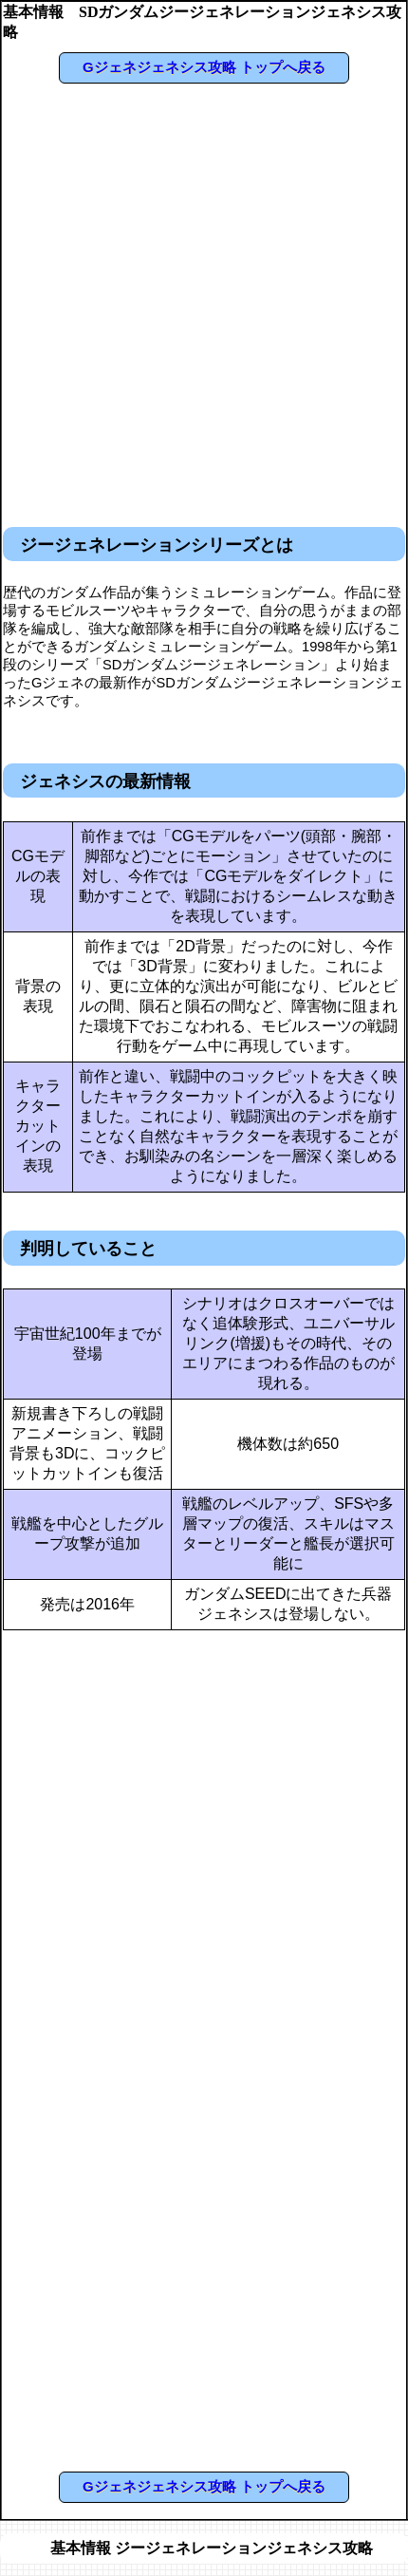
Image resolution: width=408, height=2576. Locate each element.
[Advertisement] (202, 300)
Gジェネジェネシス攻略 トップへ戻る (204, 67)
